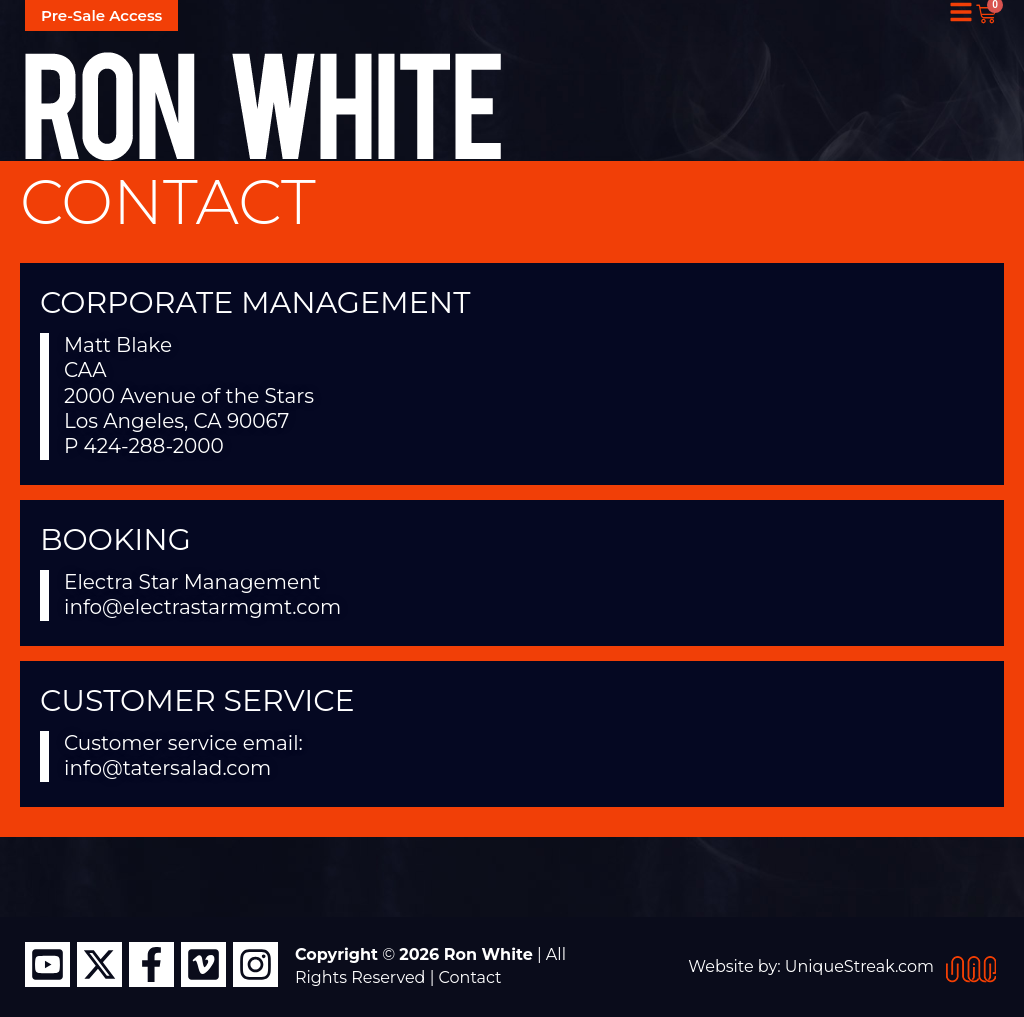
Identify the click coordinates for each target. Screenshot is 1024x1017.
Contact (470, 977)
